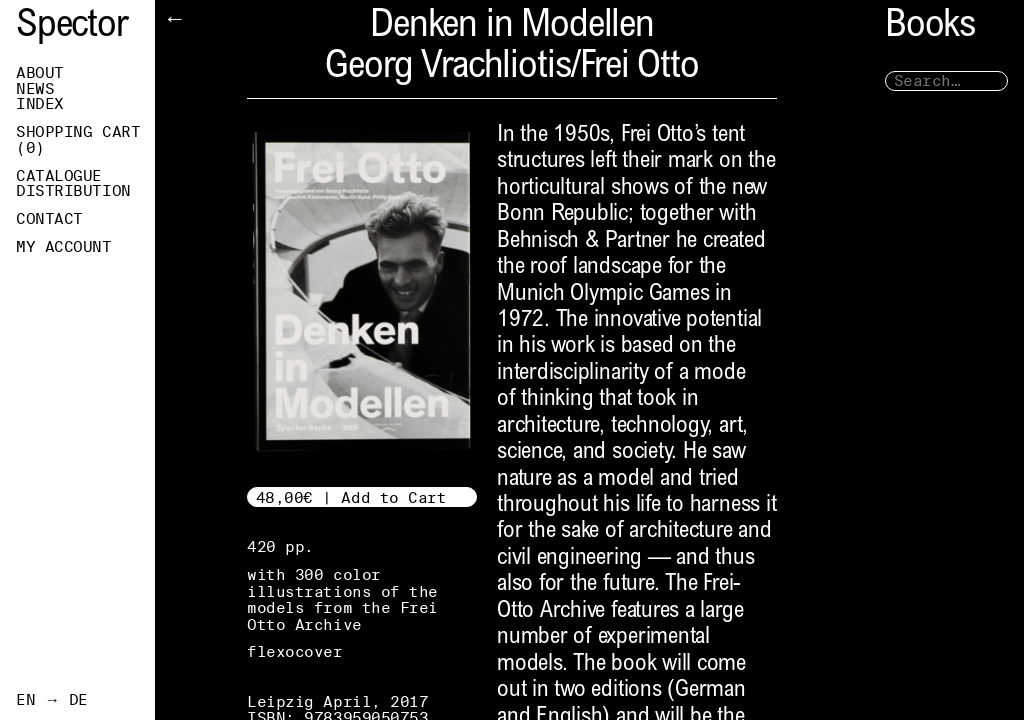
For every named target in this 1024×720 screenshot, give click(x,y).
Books (930, 27)
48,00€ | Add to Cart (351, 497)
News (35, 89)
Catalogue (59, 176)
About (40, 73)
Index (40, 104)
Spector (72, 27)
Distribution (73, 191)
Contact (49, 219)
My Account (64, 247)
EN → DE (52, 700)
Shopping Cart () (78, 140)
